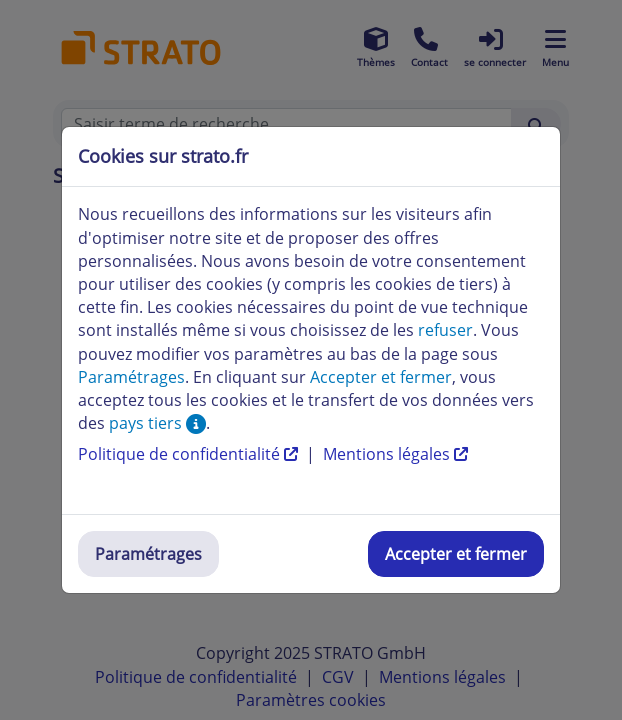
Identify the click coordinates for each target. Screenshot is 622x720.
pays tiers (157, 423)
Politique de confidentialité (190, 454)
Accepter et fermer (456, 554)
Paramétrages (148, 554)
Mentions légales (395, 454)
